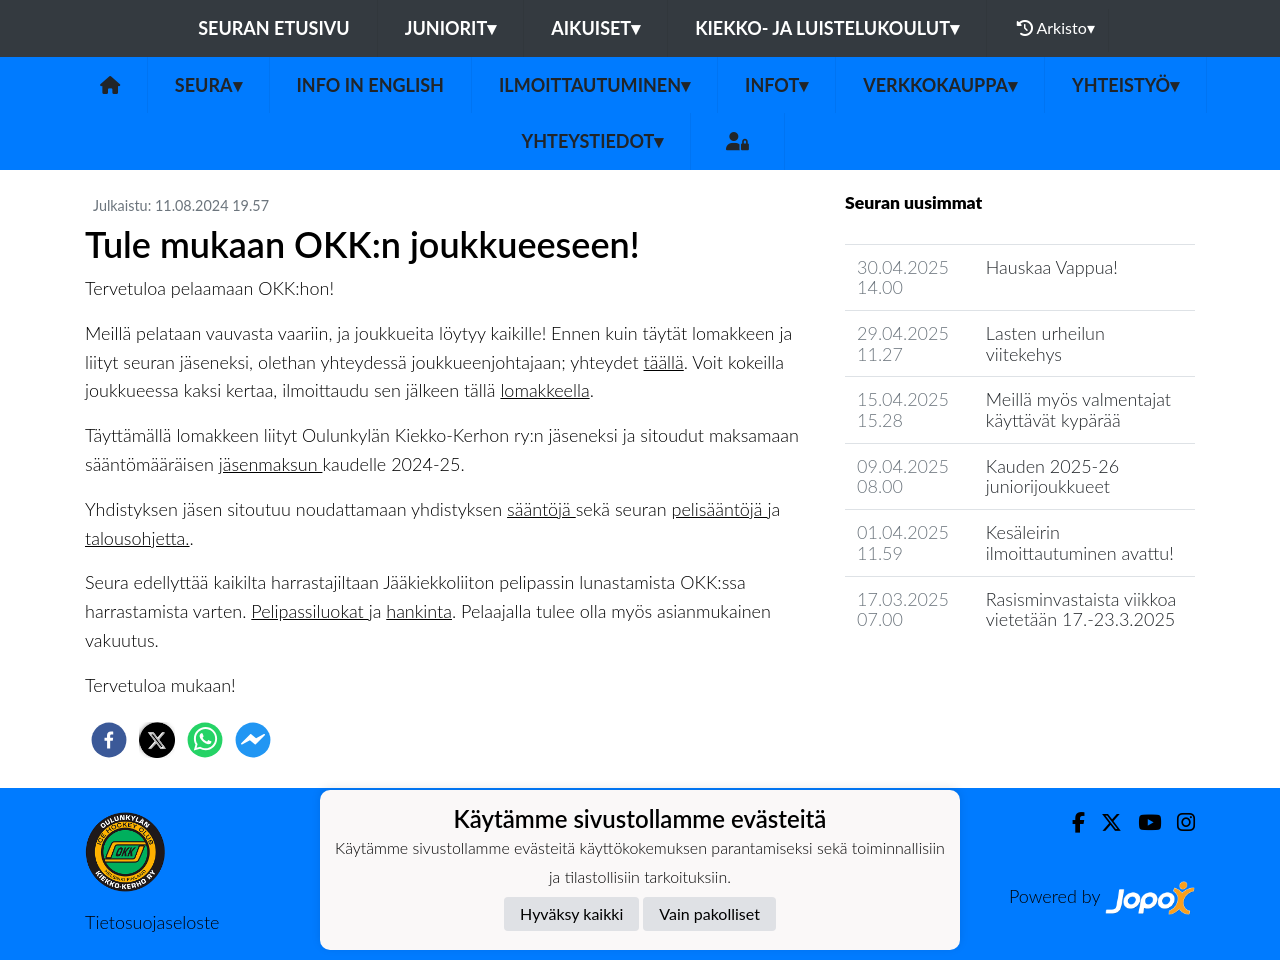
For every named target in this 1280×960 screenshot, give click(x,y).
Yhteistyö (1125, 85)
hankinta (419, 611)
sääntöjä (541, 509)
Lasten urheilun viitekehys (1045, 343)
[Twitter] (1103, 822)
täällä (664, 362)
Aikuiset (595, 28)
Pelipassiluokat (309, 611)
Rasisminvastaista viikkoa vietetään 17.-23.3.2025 (1081, 609)
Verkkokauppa (940, 85)
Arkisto (1056, 28)
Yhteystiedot (593, 141)
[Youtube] (1141, 822)
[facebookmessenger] (253, 740)
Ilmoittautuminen (594, 85)
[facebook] (109, 740)
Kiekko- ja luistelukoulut (827, 28)
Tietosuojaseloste (152, 922)
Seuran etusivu (274, 28)
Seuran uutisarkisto (933, 676)
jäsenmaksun (271, 464)
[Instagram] (1178, 822)
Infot (776, 85)
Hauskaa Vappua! (1052, 267)
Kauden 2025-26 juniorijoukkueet (1052, 476)
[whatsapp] (205, 740)
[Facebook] (1070, 822)
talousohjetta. (137, 538)
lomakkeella (544, 390)
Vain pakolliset (709, 913)
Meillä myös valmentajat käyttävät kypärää (1078, 409)
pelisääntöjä (720, 509)
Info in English (371, 85)
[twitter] (157, 740)
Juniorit (451, 28)
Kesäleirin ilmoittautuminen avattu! (1080, 542)
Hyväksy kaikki (571, 913)
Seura (208, 85)
